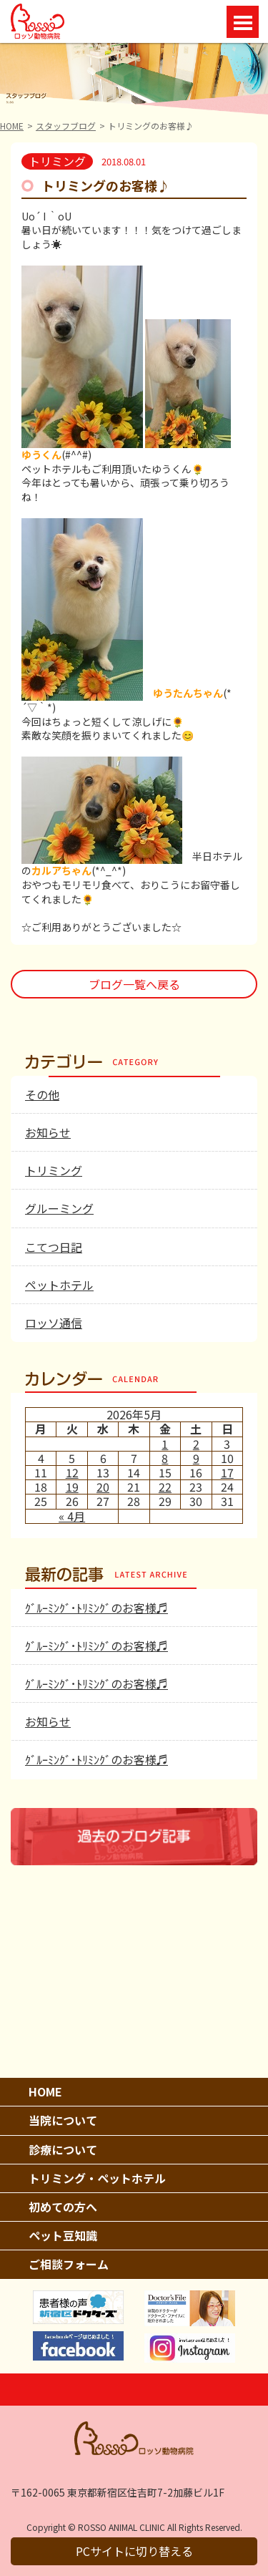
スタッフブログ (66, 126)
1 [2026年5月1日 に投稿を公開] (165, 1443)
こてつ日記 (53, 1246)
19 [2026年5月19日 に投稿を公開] (72, 1486)
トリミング (53, 1170)
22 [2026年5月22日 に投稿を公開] (165, 1486)
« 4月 (72, 1516)
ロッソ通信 (53, 1322)
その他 (42, 1094)
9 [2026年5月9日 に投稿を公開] (196, 1458)
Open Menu (243, 22)
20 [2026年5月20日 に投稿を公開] (102, 1486)
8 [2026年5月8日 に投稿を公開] (165, 1458)
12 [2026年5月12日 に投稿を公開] (72, 1472)
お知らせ (48, 1132)
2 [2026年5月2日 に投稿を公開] (196, 1443)
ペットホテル (59, 1284)
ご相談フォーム (69, 2264)
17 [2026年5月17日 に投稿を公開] (227, 1472)
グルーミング (59, 1208)
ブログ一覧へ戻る (134, 984)
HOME (12, 126)
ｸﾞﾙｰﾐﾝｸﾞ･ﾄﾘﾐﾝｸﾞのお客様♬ (96, 1607)
